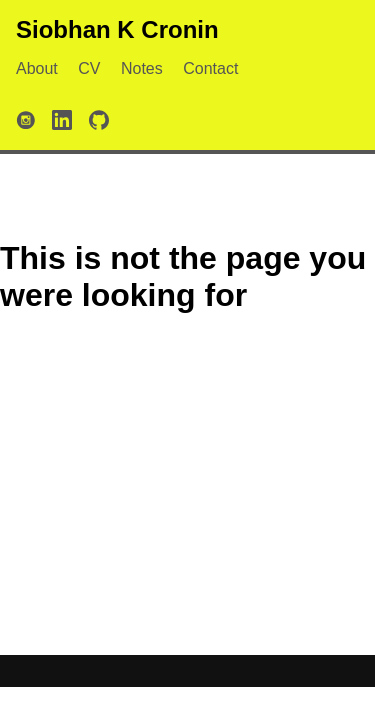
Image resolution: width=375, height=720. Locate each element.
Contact (210, 68)
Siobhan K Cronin (117, 29)
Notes (142, 68)
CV (89, 68)
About (37, 68)
